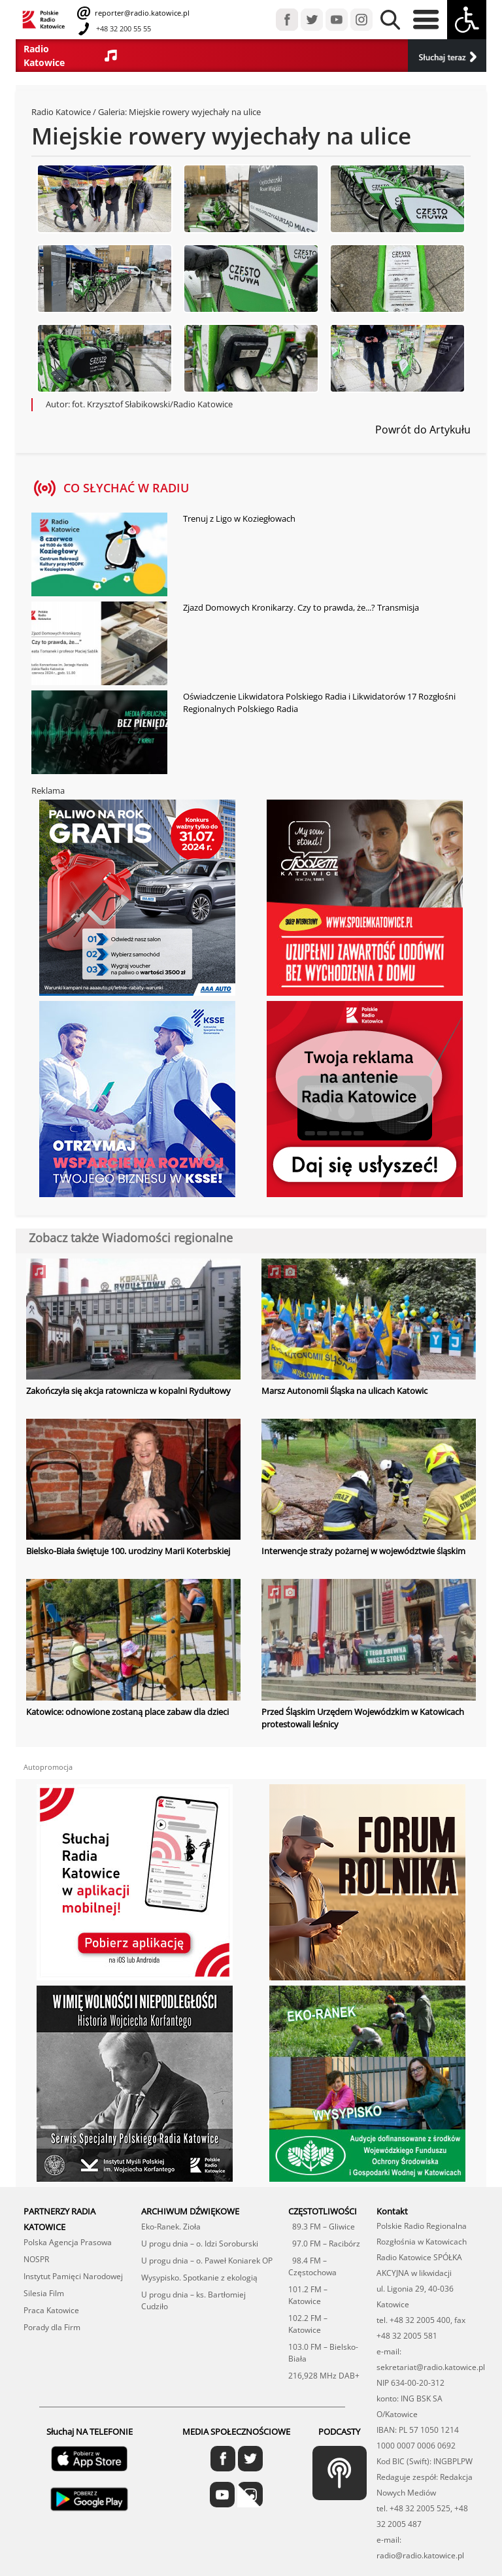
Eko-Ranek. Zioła (171, 2226)
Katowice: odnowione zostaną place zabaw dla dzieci (127, 1712)
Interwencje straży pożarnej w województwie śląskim (363, 1551)
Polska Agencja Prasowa (68, 2242)
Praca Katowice (51, 2310)
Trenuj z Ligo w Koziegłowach (239, 518)
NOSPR (36, 2259)
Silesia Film (44, 2293)
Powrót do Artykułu (423, 429)
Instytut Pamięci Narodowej (73, 2276)
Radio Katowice (61, 112)
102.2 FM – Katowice (307, 2324)
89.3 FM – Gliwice (321, 2226)
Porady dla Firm (52, 2327)
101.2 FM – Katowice (307, 2295)
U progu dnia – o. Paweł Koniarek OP (207, 2260)
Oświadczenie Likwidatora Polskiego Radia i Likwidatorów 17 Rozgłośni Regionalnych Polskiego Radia (319, 702)
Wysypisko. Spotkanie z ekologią (199, 2277)
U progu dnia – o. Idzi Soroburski (199, 2243)
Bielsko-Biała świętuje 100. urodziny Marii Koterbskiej (128, 1551)
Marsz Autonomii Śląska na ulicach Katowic (344, 1391)
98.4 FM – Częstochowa (312, 2266)
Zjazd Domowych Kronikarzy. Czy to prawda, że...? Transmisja (301, 607)
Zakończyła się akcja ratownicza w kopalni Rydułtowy (128, 1391)
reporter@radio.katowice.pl (141, 13)
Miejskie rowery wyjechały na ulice (195, 112)
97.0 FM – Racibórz (324, 2243)
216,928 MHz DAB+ (324, 2375)
